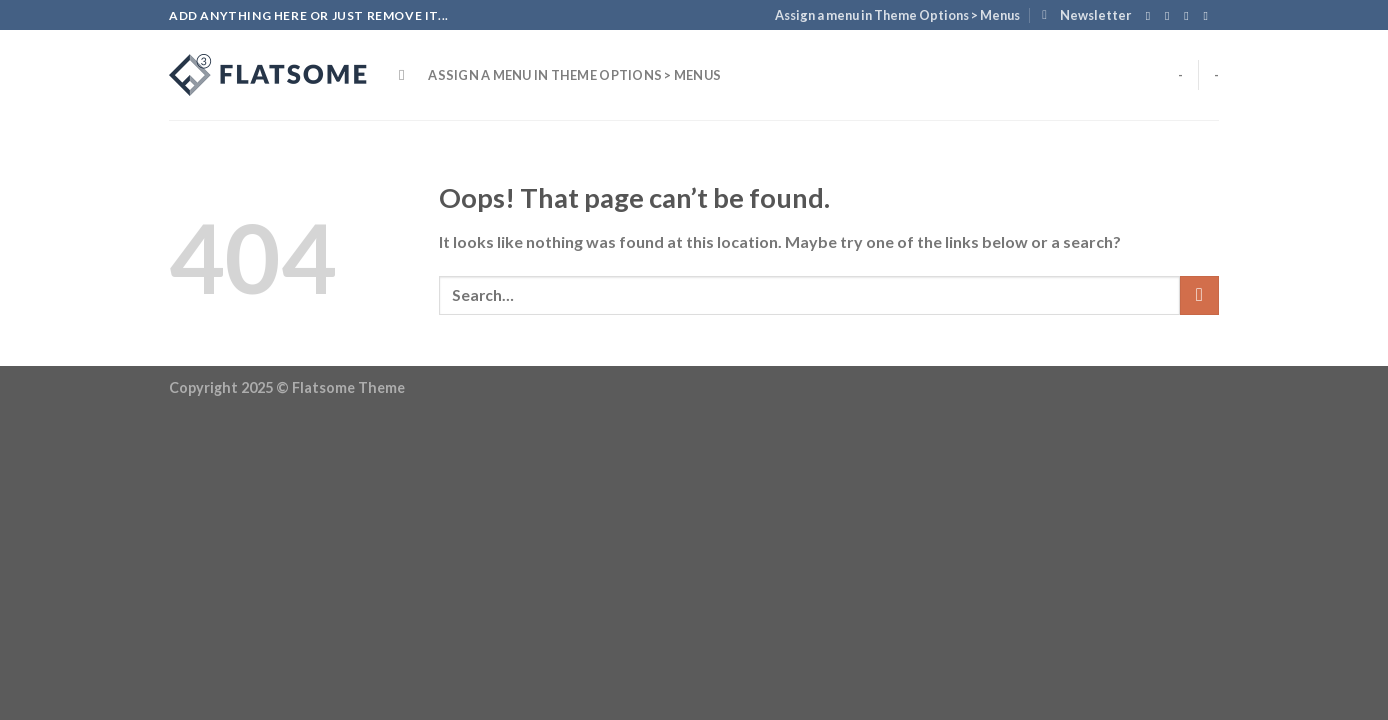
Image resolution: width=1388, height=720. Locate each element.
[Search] (406, 75)
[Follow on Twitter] (1190, 16)
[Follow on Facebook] (1152, 16)
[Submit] (1199, 295)
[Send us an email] (1209, 16)
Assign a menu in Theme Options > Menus (897, 15)
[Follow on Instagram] (1171, 16)
